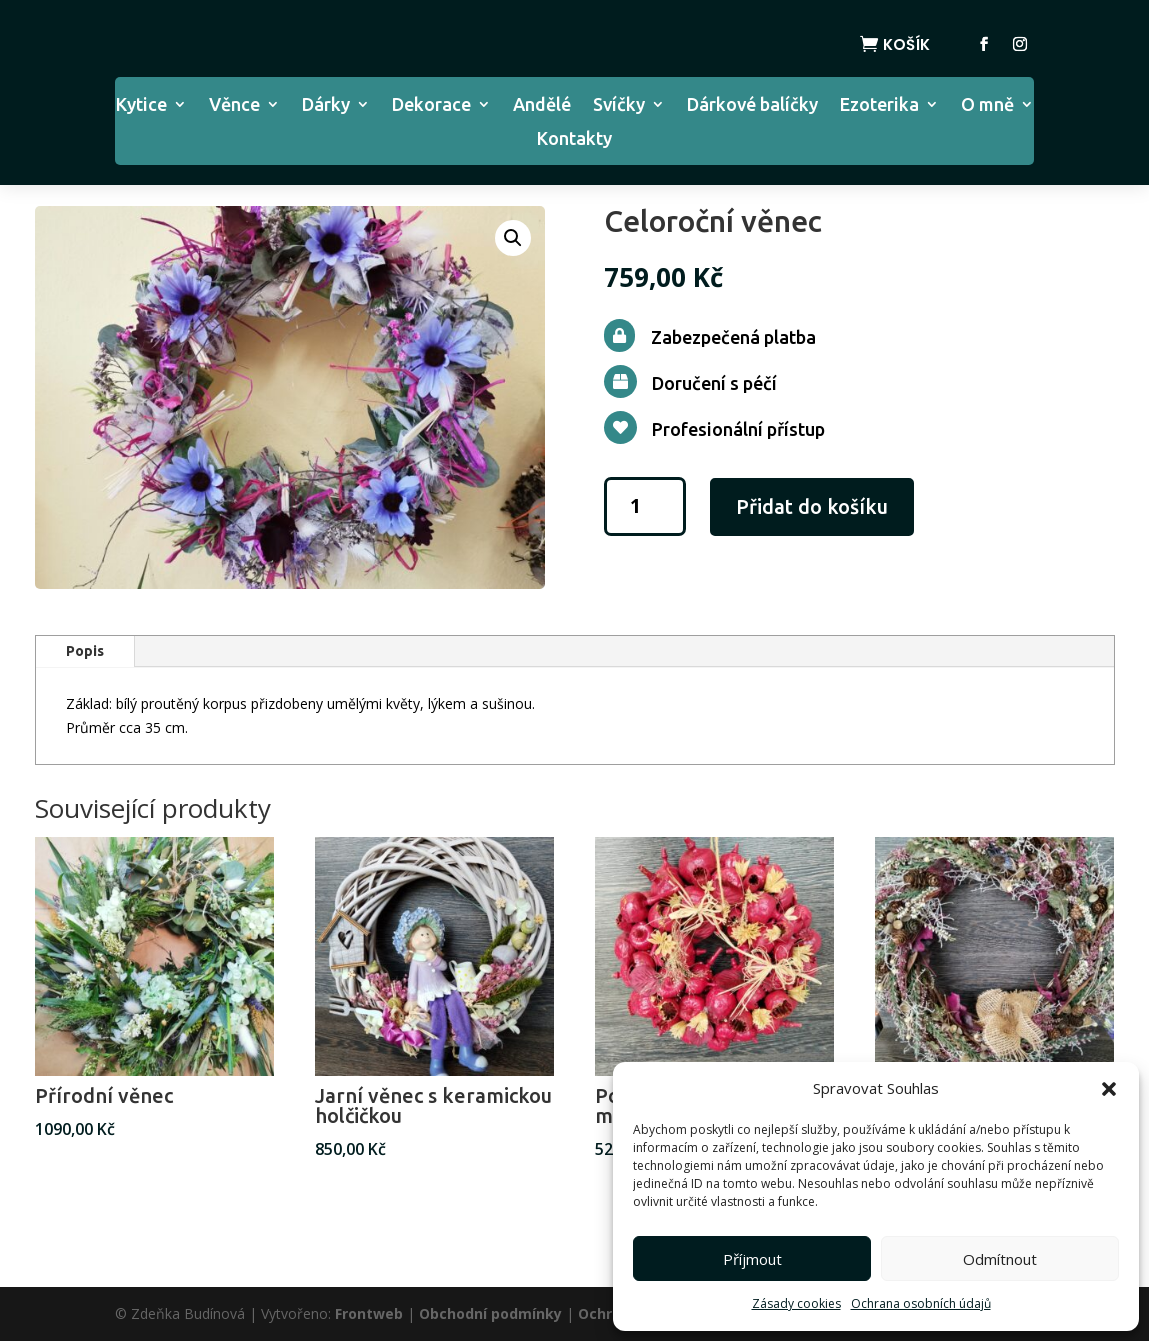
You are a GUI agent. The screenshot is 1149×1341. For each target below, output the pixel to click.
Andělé (542, 105)
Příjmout (752, 1259)
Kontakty (574, 139)
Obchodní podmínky (490, 1313)
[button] (1109, 1089)
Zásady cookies (796, 1303)
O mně (987, 105)
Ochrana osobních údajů (921, 1303)
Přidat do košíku (812, 506)
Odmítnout (1000, 1259)
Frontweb (369, 1313)
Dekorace (431, 105)
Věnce (234, 105)
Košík (906, 44)
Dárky (326, 105)
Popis (85, 651)
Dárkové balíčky (752, 105)
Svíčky (619, 105)
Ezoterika (879, 105)
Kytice (141, 105)
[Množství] (645, 506)
